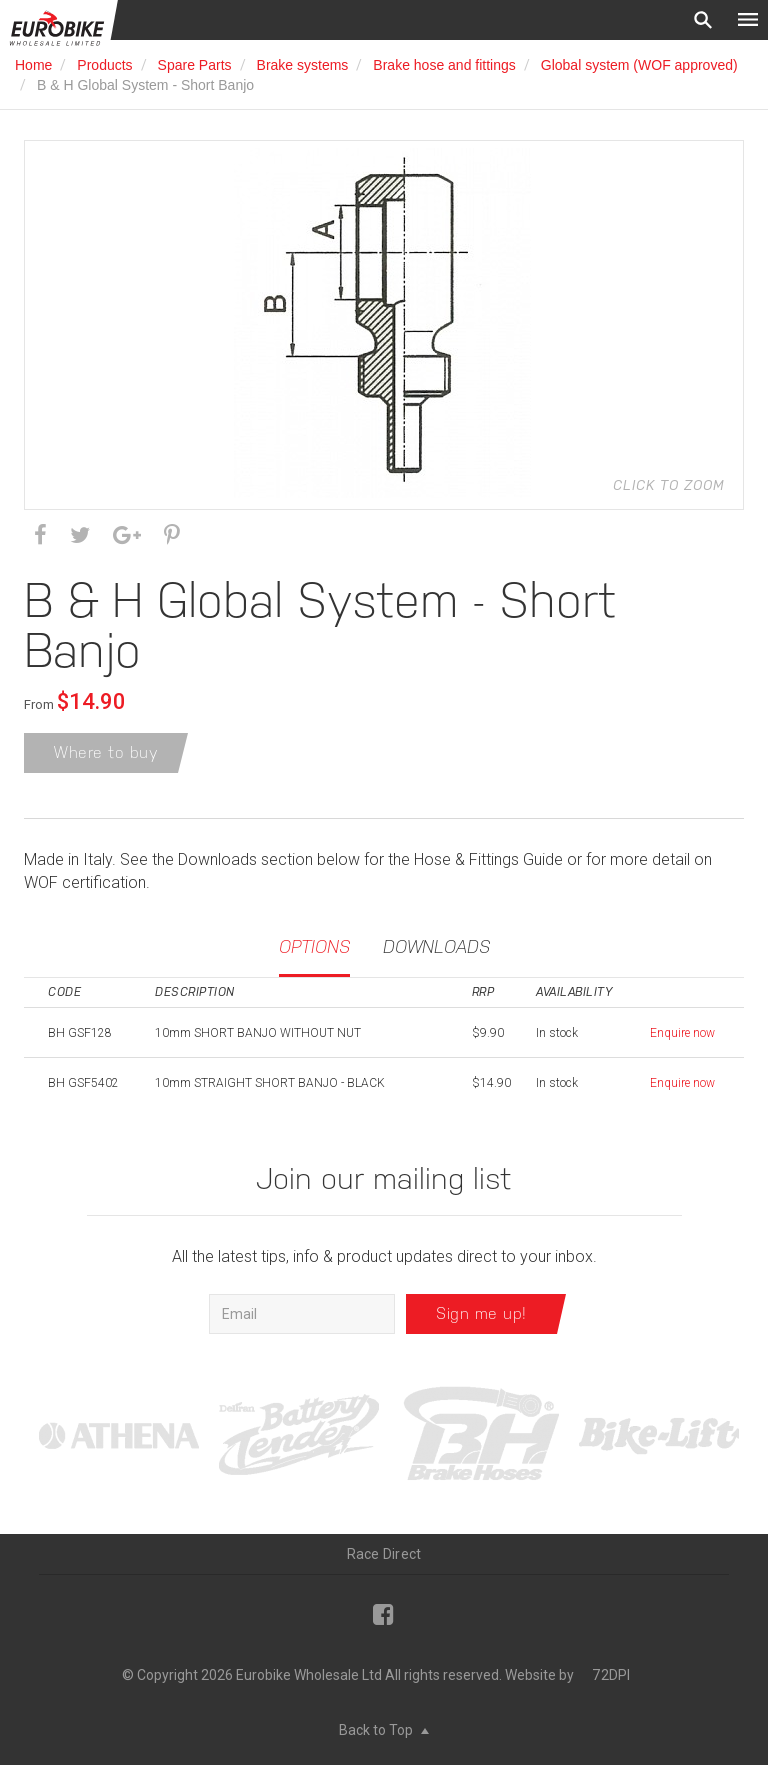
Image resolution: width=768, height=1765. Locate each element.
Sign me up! (481, 1313)
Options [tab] (314, 946)
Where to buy (106, 752)
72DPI (611, 1675)
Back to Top (384, 1730)
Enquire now (682, 1033)
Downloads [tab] (436, 946)
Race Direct (384, 1554)
